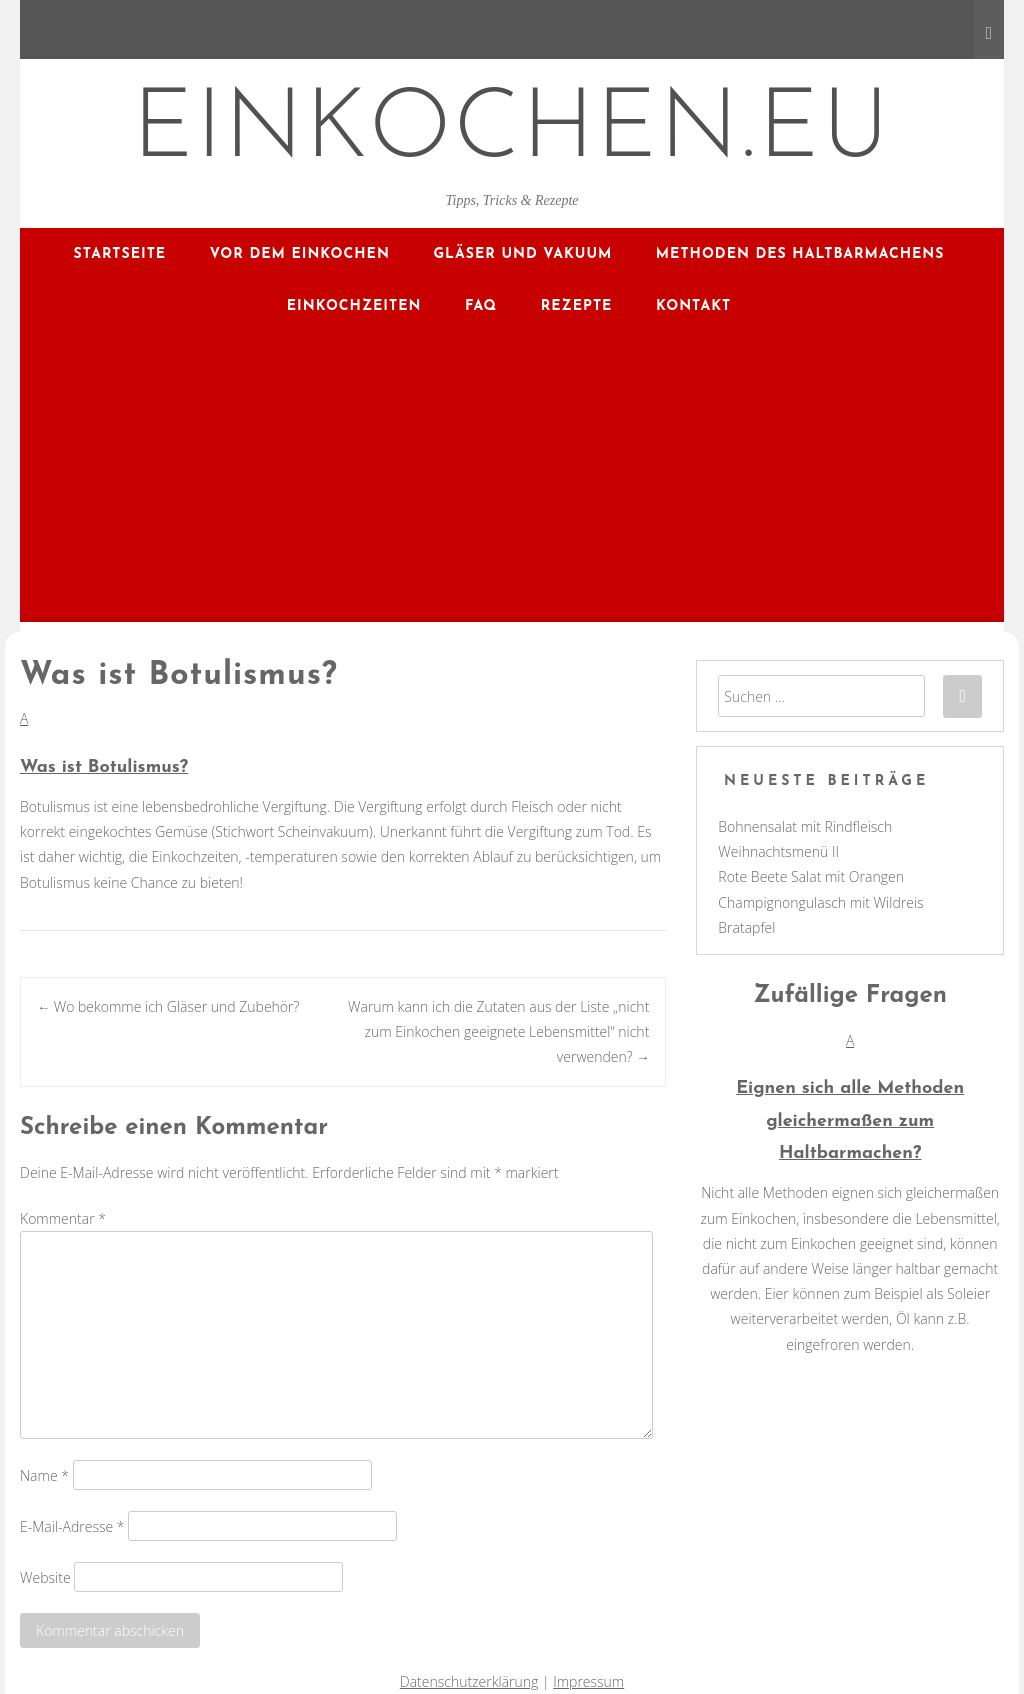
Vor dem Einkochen (300, 254)
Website (45, 1576)
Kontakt (693, 306)
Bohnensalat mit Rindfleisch (805, 826)
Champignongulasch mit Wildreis (820, 902)
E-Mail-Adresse (72, 1525)
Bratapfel (746, 927)
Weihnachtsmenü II (778, 851)
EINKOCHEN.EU (512, 132)
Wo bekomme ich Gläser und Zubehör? (168, 1006)
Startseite (120, 254)
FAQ (481, 306)
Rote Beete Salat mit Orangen (811, 876)
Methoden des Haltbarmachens (800, 254)
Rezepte (577, 306)
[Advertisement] (512, 482)
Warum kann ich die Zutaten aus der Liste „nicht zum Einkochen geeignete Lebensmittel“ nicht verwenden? (498, 1031)
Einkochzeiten (354, 306)
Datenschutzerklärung (469, 1681)
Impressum (588, 1681)
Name (44, 1474)
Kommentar (63, 1218)
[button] (343, 745)
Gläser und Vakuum (522, 254)
